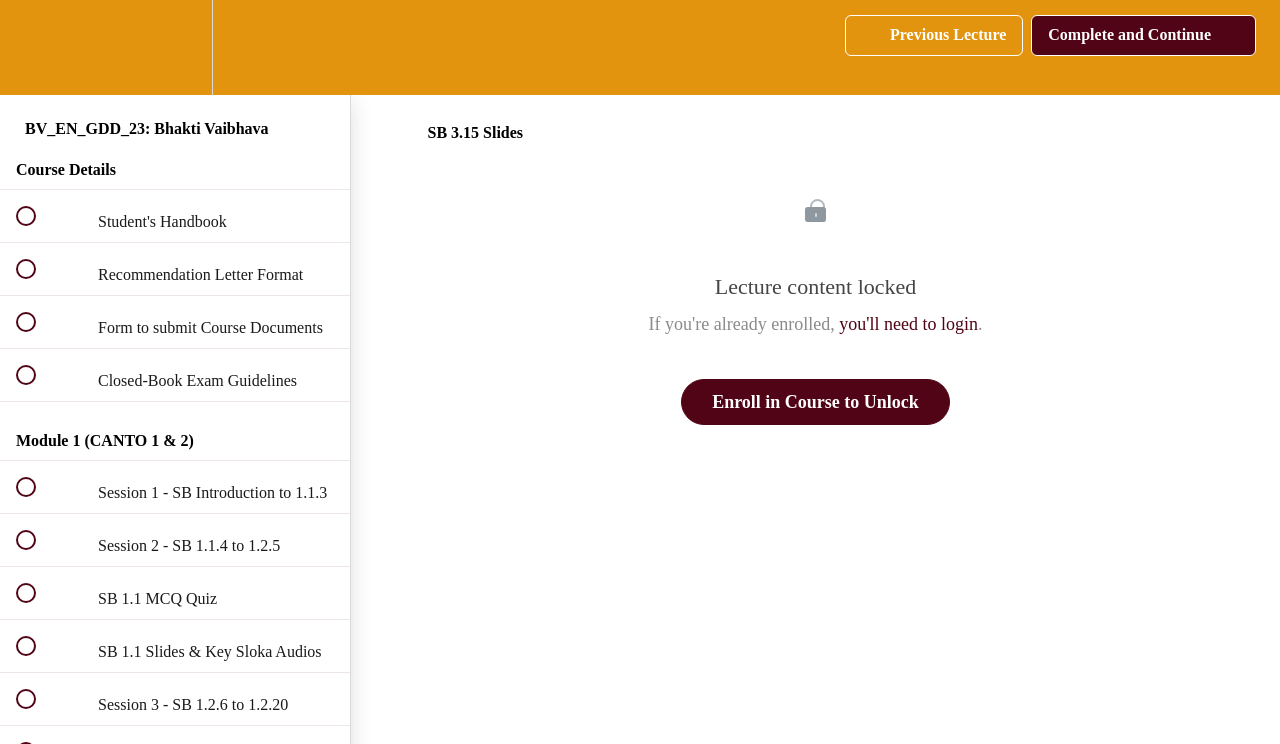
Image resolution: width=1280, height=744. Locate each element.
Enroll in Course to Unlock (815, 402)
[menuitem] (175, 47)
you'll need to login (908, 324)
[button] (37, 47)
